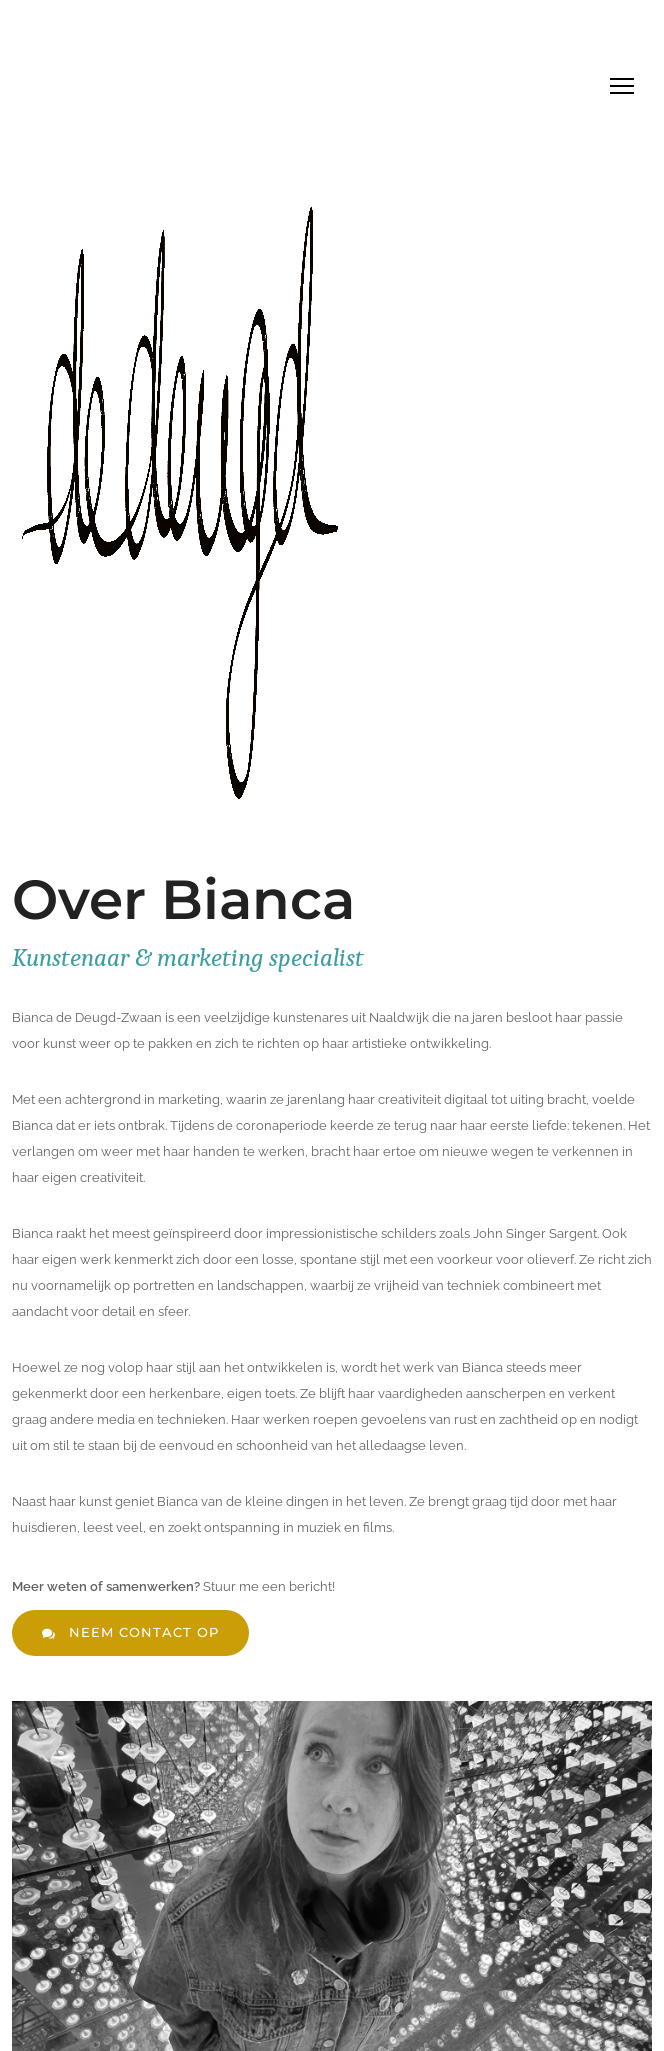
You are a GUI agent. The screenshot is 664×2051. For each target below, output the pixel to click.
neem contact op (130, 1632)
